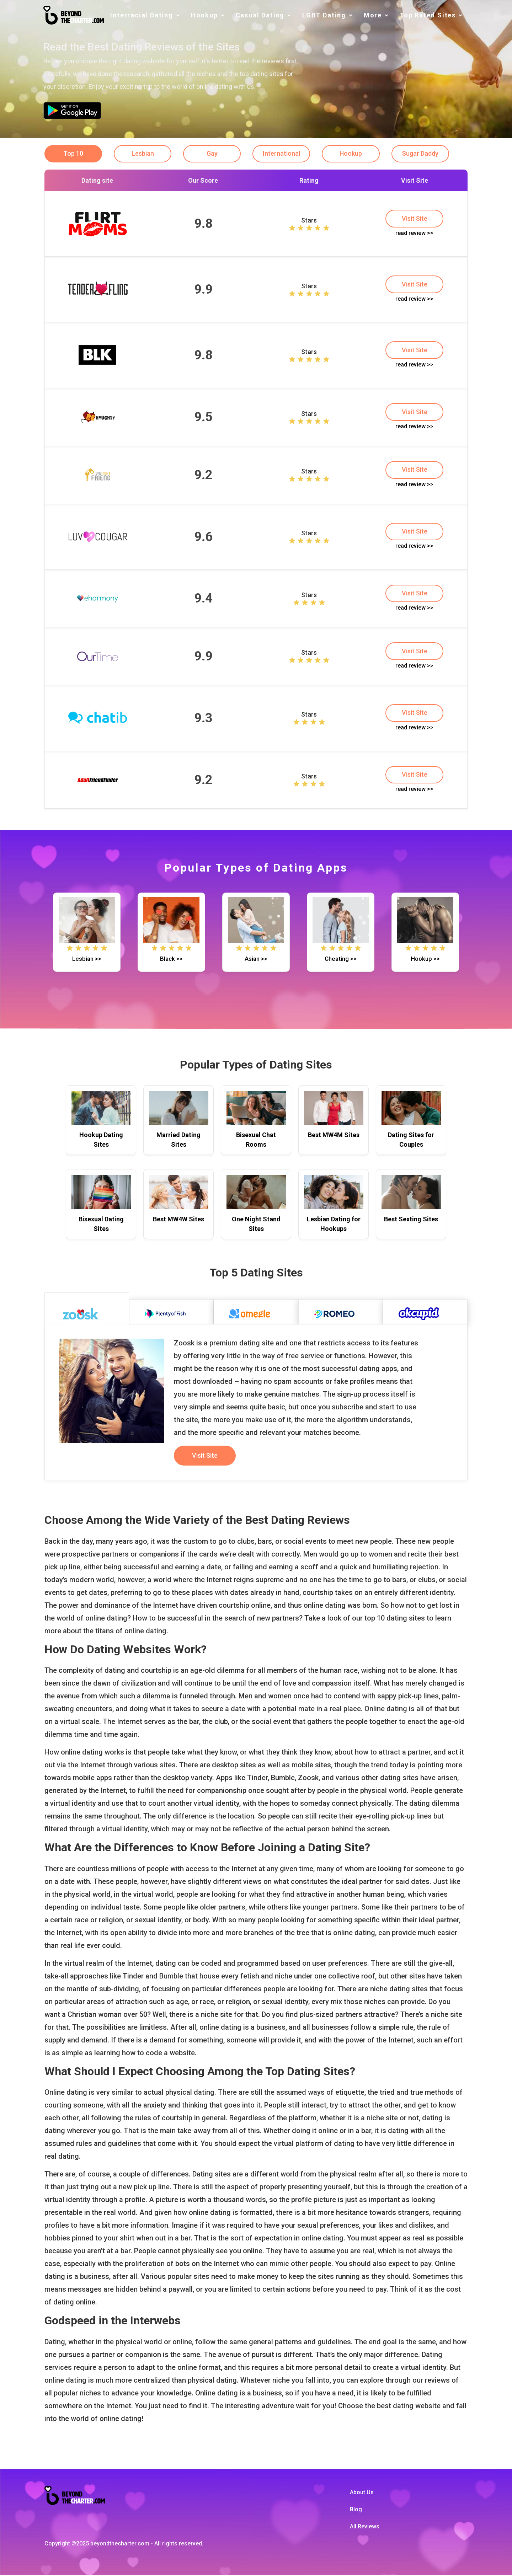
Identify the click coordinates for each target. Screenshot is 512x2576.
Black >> (171, 959)
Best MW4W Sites (178, 1219)
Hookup (353, 153)
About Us (362, 2493)
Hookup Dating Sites (101, 1140)
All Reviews (364, 2527)
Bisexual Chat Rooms (256, 1140)
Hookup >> (425, 959)
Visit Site (414, 219)
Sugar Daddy (424, 153)
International (283, 153)
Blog (356, 2510)
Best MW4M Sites (333, 1136)
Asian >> (256, 959)
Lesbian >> (86, 959)
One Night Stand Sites (256, 1224)
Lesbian (143, 153)
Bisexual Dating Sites (101, 1224)
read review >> (414, 233)
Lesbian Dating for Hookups (334, 1224)
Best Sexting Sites (411, 1219)
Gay (213, 153)
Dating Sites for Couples (411, 1140)
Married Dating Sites (178, 1140)
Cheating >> (341, 959)
